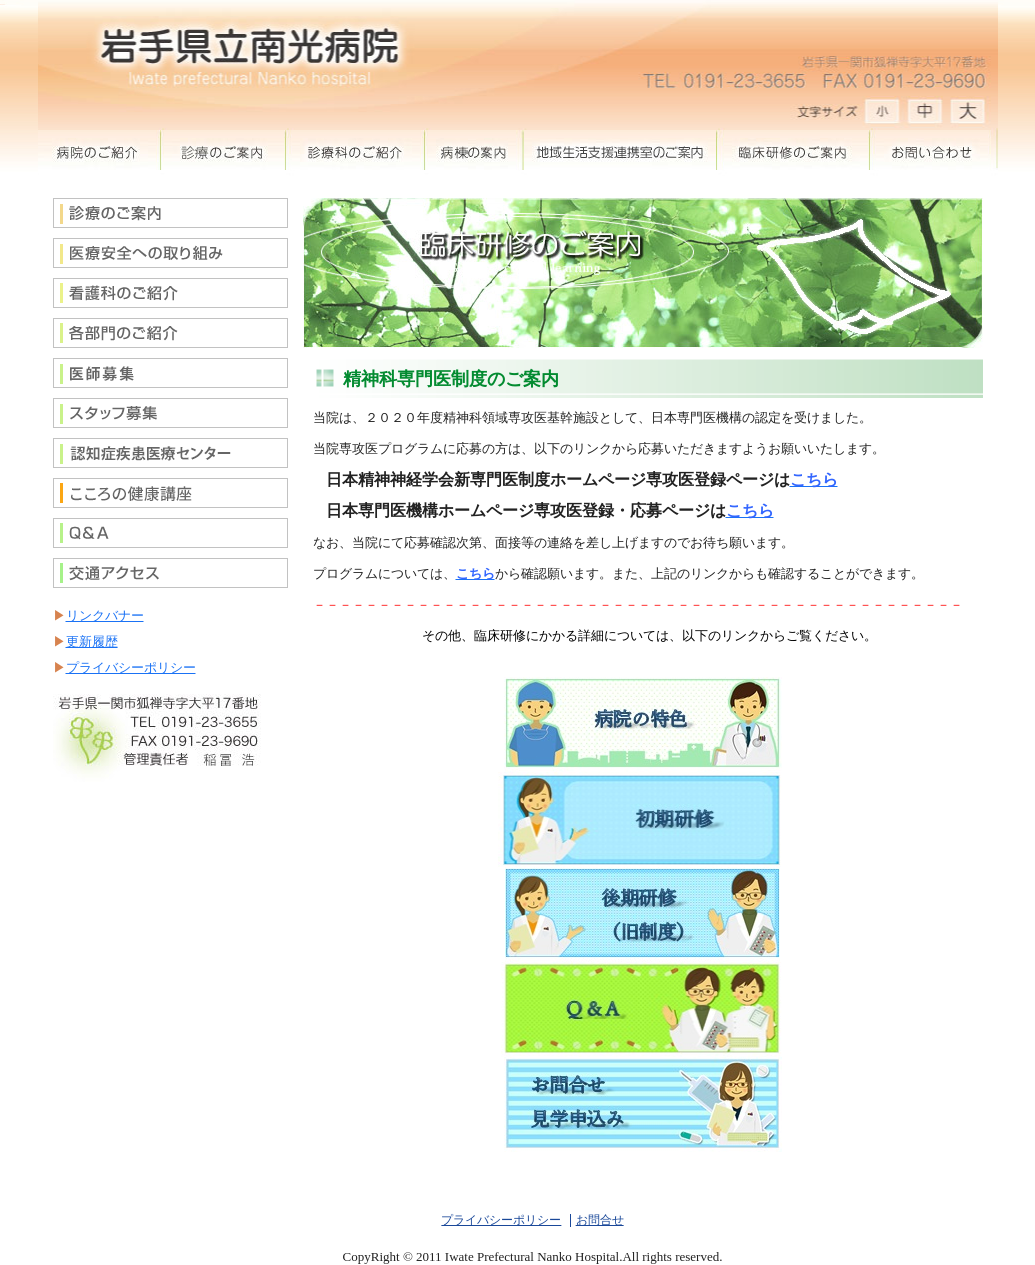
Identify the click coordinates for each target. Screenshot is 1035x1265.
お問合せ (931, 150)
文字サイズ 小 (973, 115)
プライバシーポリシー (131, 667)
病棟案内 (474, 150)
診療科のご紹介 (355, 150)
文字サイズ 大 (883, 115)
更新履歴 (92, 641)
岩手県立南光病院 (268, 45)
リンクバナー (105, 615)
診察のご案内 (223, 150)
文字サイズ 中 (928, 115)
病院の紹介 (99, 150)
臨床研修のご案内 (794, 150)
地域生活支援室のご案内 (621, 150)
